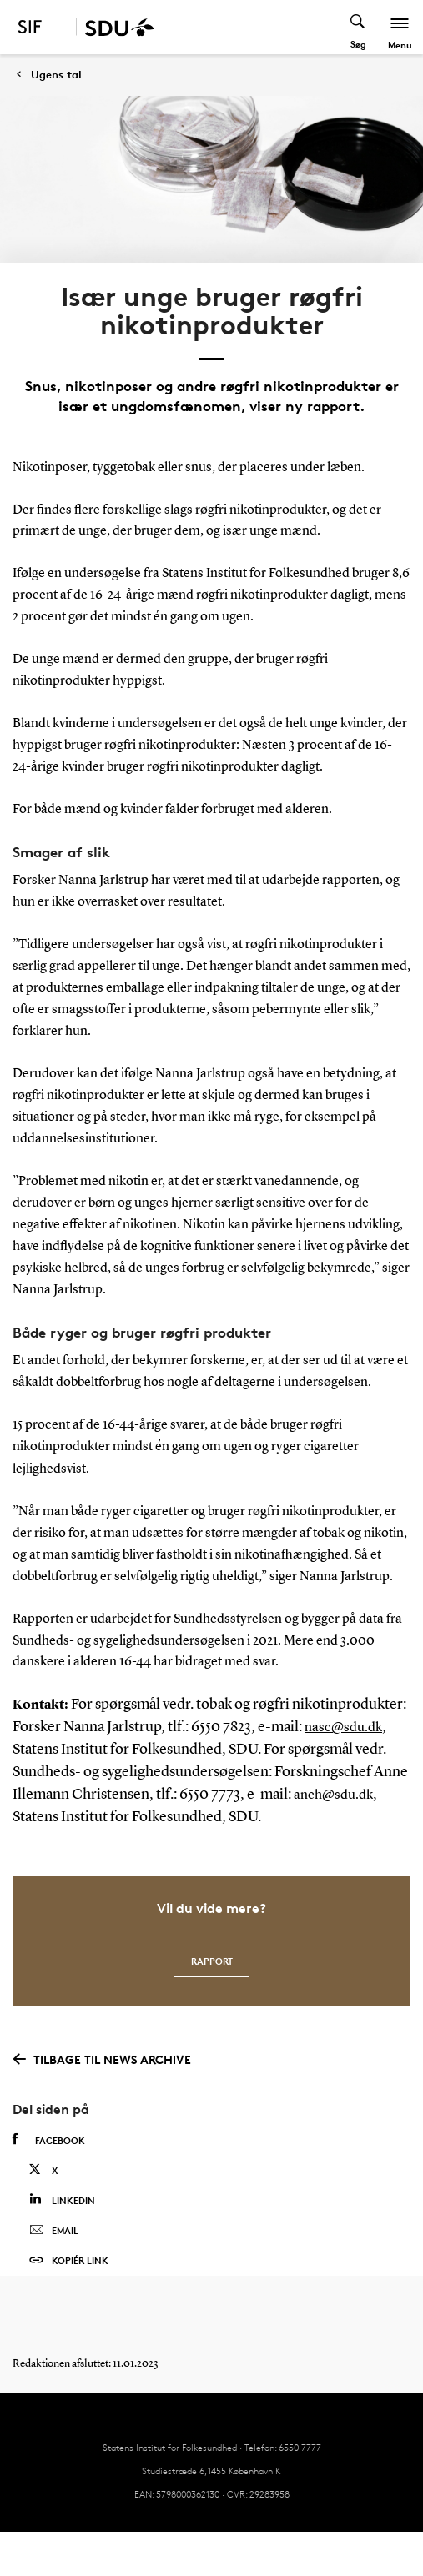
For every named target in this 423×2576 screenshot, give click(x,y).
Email (53, 2230)
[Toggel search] (358, 27)
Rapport (212, 1961)
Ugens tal (56, 74)
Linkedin (62, 2199)
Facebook (49, 2140)
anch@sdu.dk (333, 1795)
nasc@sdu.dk (343, 1728)
